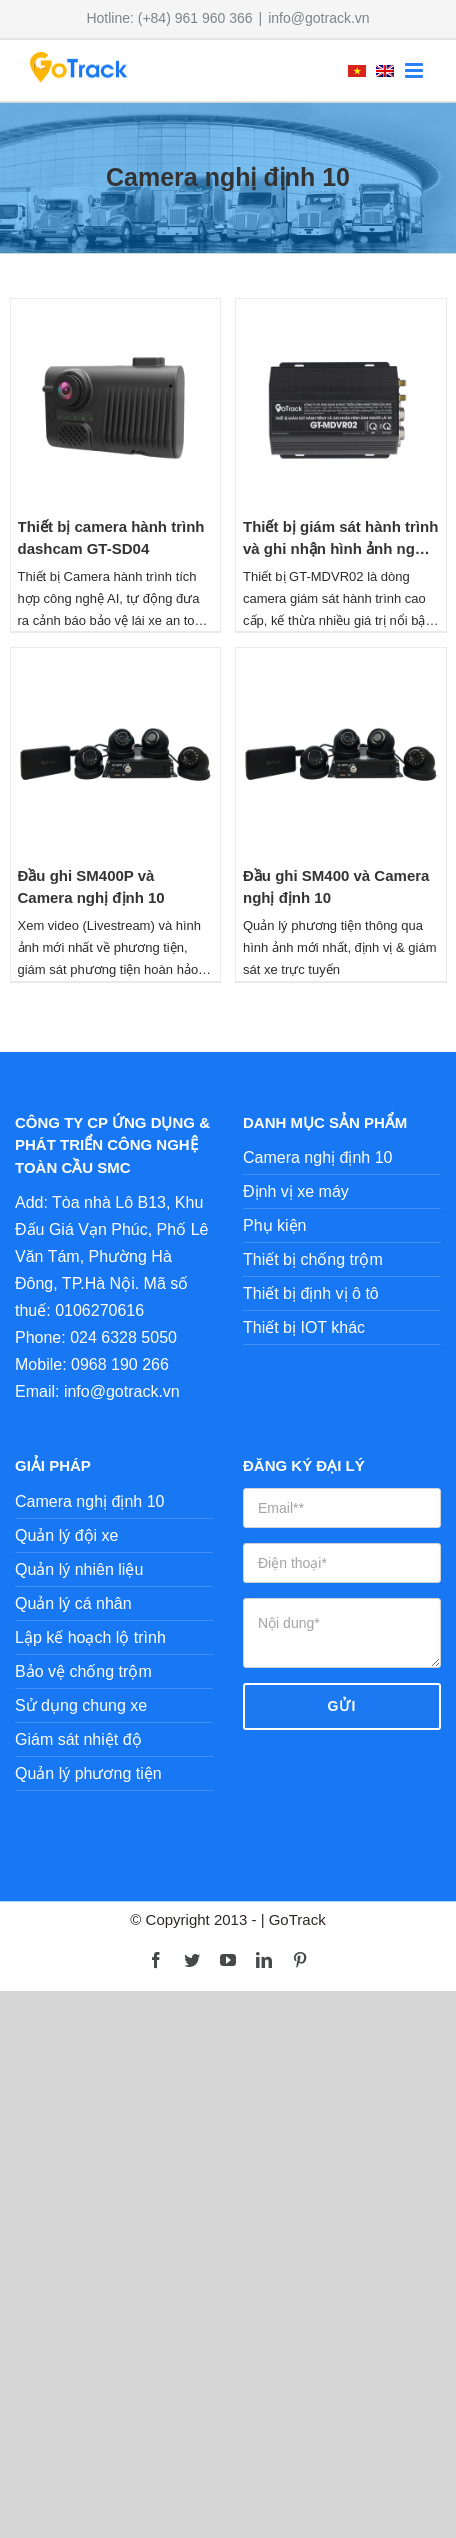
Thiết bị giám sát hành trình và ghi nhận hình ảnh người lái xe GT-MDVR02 (340, 549)
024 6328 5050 (123, 1337)
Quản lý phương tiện (88, 1773)
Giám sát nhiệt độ (78, 1739)
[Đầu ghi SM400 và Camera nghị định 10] (341, 661)
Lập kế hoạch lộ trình (90, 1637)
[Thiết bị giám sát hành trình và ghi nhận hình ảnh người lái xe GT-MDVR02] (341, 312)
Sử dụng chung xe (81, 1705)
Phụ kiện (274, 1225)
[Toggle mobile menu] (415, 70)
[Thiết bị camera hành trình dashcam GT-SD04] (116, 312)
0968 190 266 (120, 1364)
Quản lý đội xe (66, 1535)
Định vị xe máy (296, 1191)
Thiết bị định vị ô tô (311, 1293)
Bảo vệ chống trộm (83, 1671)
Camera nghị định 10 (317, 1157)
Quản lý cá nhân (73, 1603)
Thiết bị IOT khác (304, 1327)
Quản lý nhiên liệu (79, 1569)
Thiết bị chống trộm (313, 1259)
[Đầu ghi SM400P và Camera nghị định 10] (116, 661)
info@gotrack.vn (318, 18)
